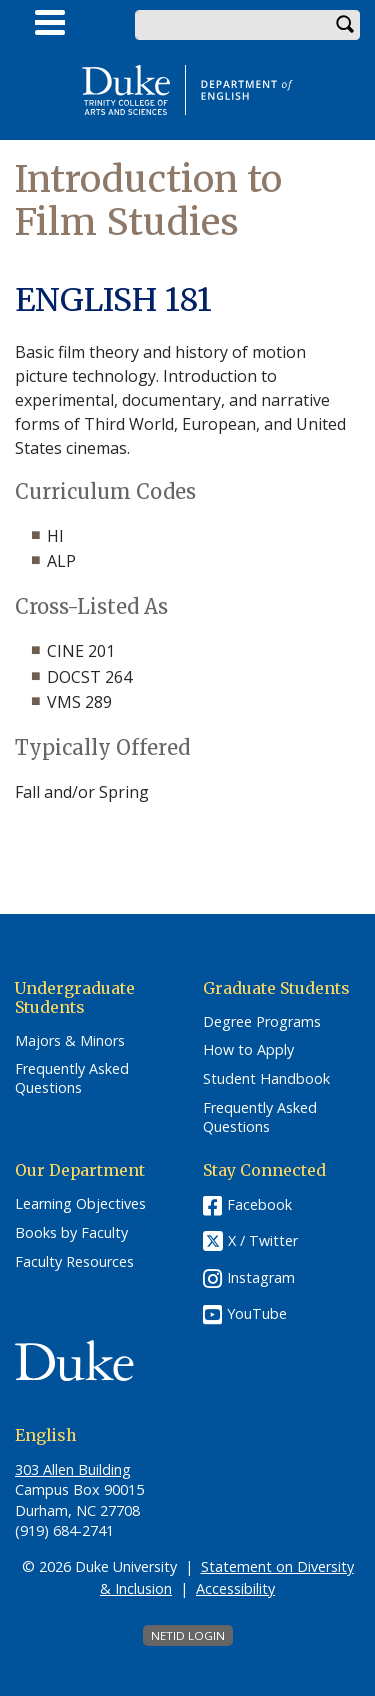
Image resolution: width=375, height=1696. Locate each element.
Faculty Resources (74, 1262)
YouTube (257, 1313)
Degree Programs (262, 1022)
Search (345, 25)
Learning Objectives (80, 1204)
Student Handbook (266, 1079)
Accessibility (235, 1588)
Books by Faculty (71, 1233)
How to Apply (248, 1050)
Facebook (259, 1204)
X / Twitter (263, 1241)
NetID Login (188, 1635)
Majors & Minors (70, 1041)
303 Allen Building (73, 1469)
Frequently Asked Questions (72, 1078)
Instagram (261, 1277)
